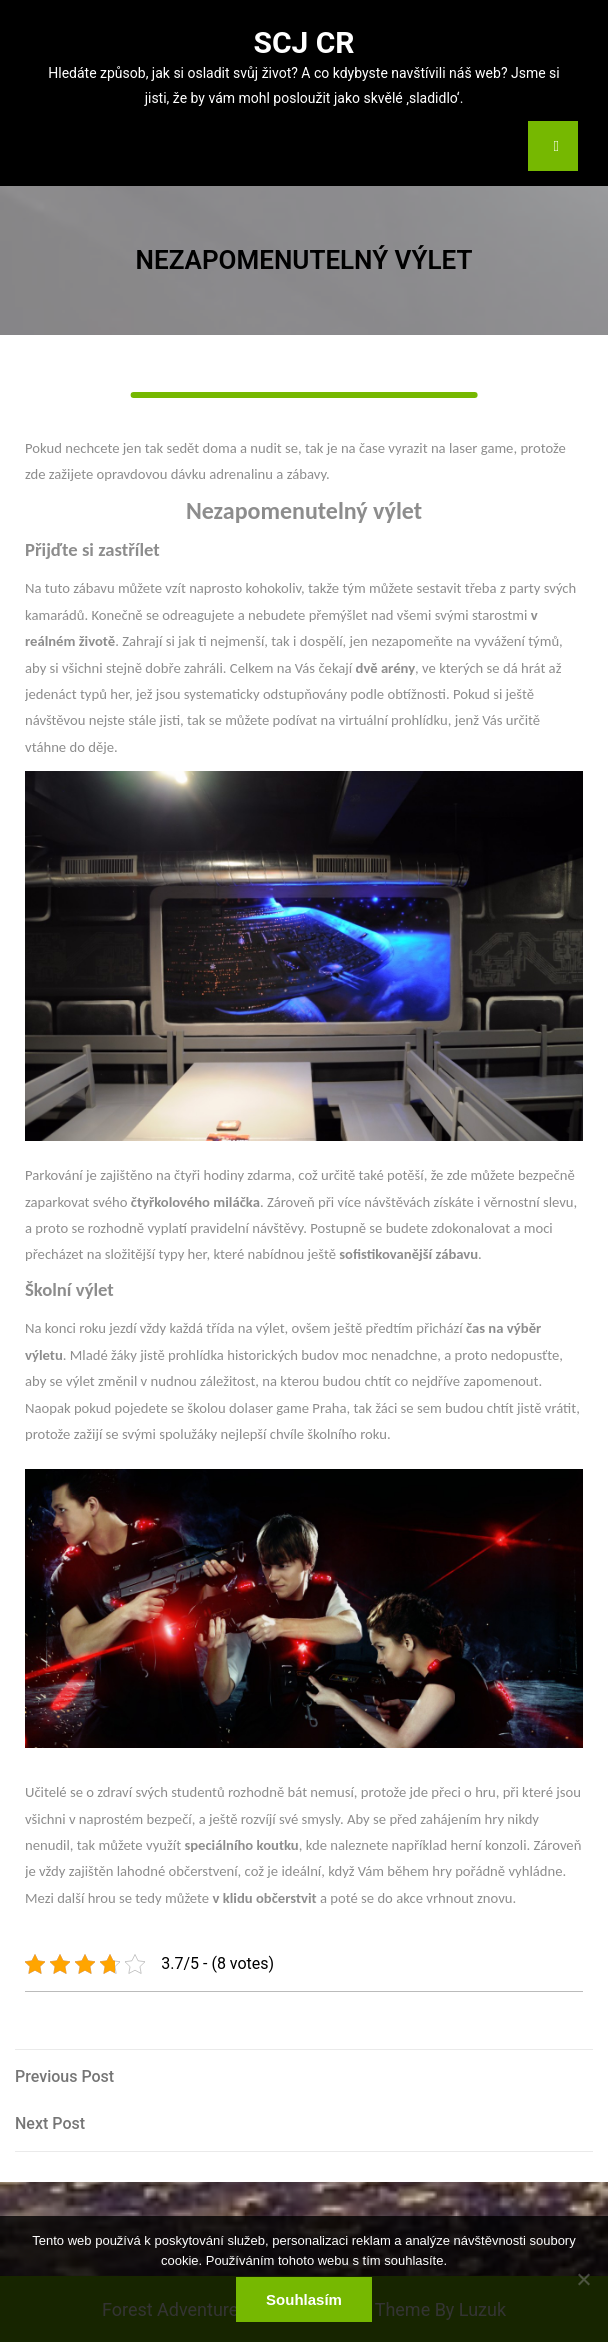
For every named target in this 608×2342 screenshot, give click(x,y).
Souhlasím (304, 2299)
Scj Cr (303, 42)
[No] (583, 2279)
